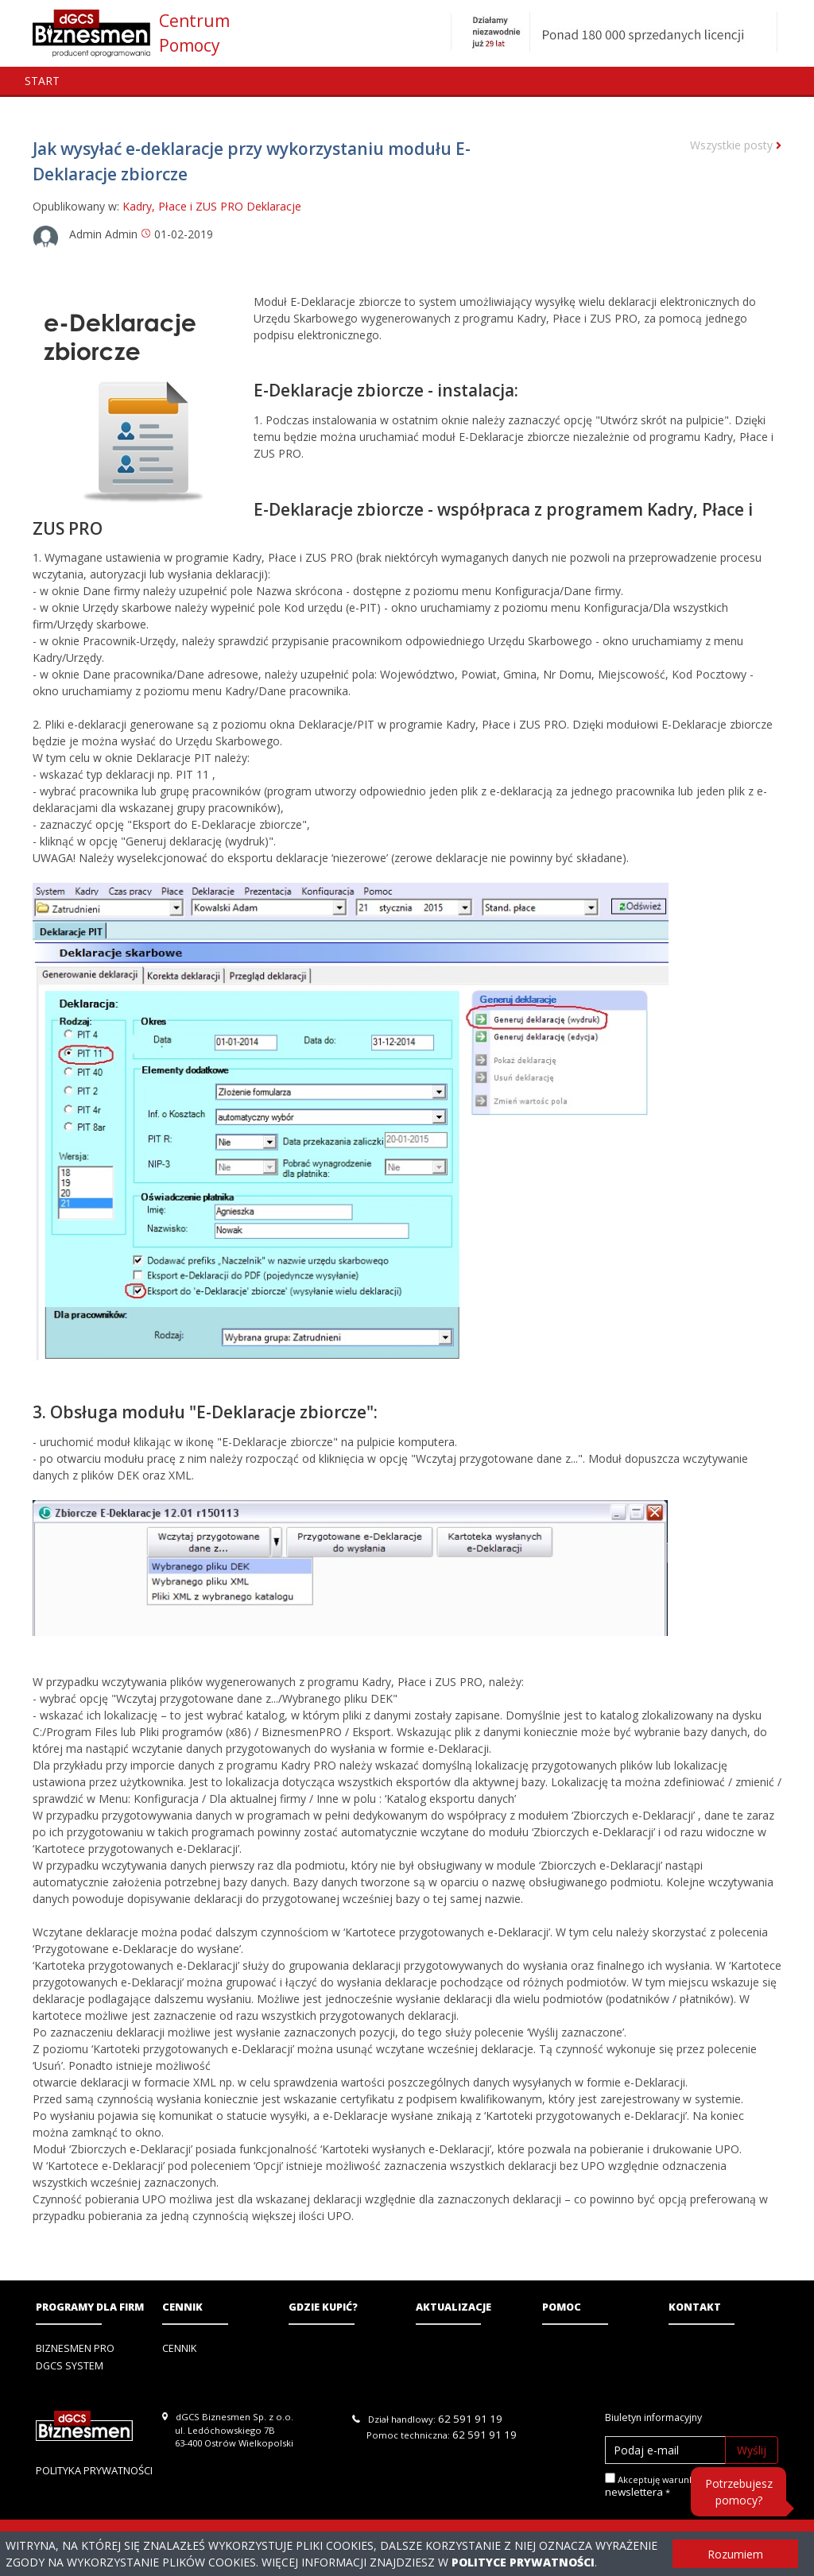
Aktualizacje (453, 2307)
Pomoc (561, 2307)
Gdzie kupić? (323, 2307)
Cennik (182, 2307)
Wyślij (751, 2450)
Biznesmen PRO (75, 2348)
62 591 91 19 (470, 2419)
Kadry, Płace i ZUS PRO (182, 206)
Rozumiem (735, 2554)
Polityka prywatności (94, 2470)
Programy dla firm (90, 2307)
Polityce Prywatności (523, 2562)
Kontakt (695, 2307)
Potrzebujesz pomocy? (739, 2492)
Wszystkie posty (735, 145)
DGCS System (69, 2366)
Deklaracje (273, 206)
